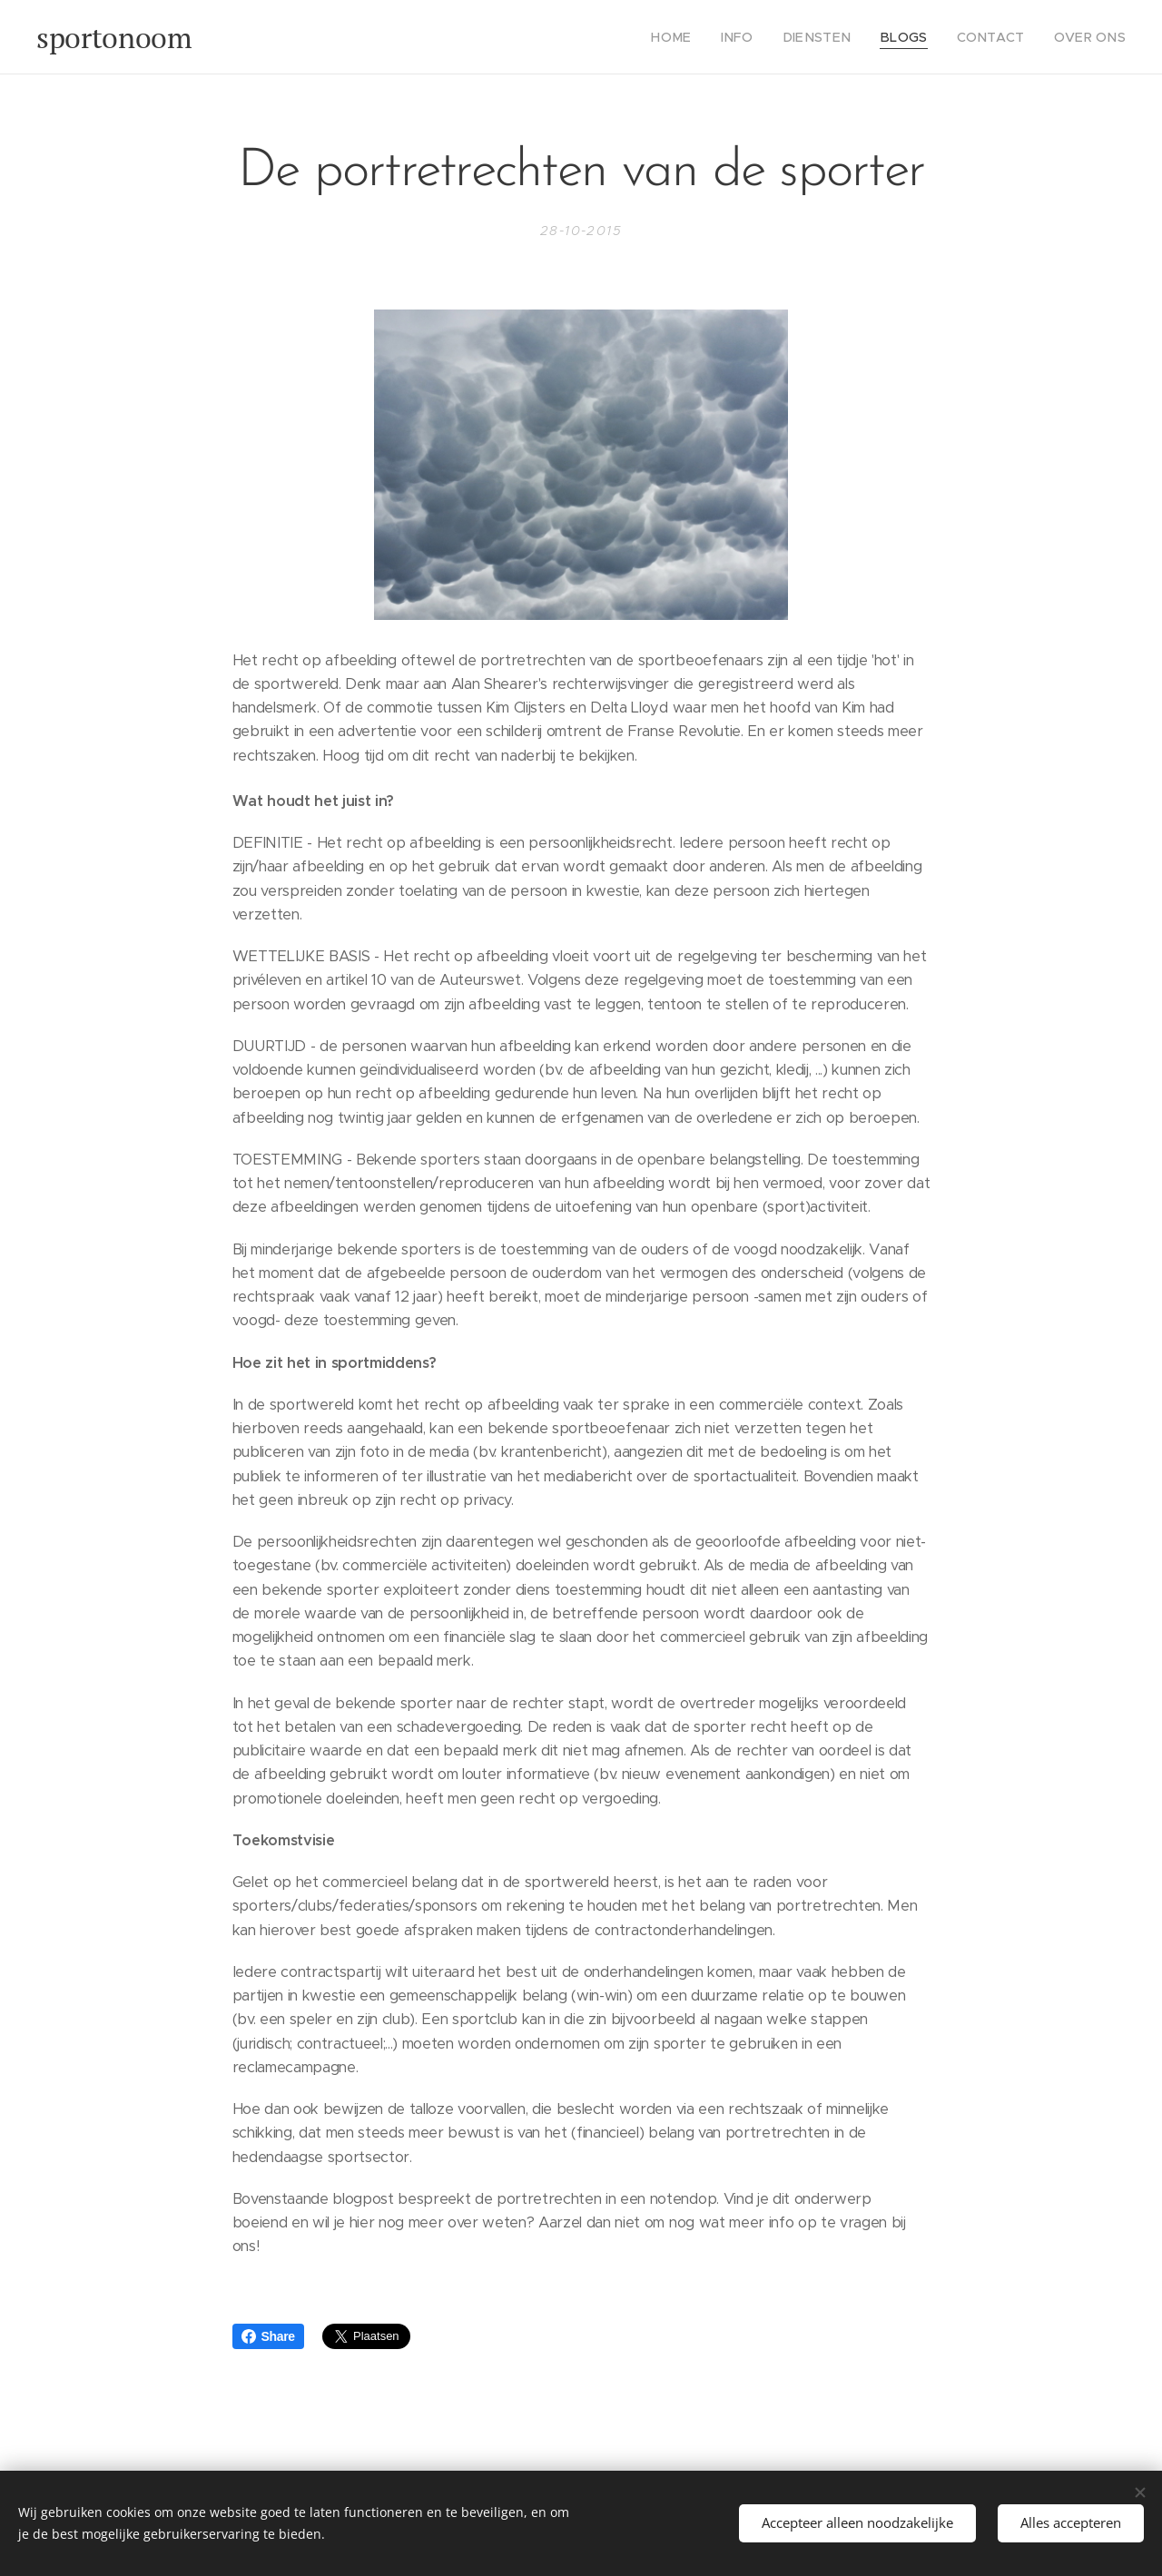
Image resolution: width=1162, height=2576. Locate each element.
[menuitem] (707, 37)
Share (268, 2336)
